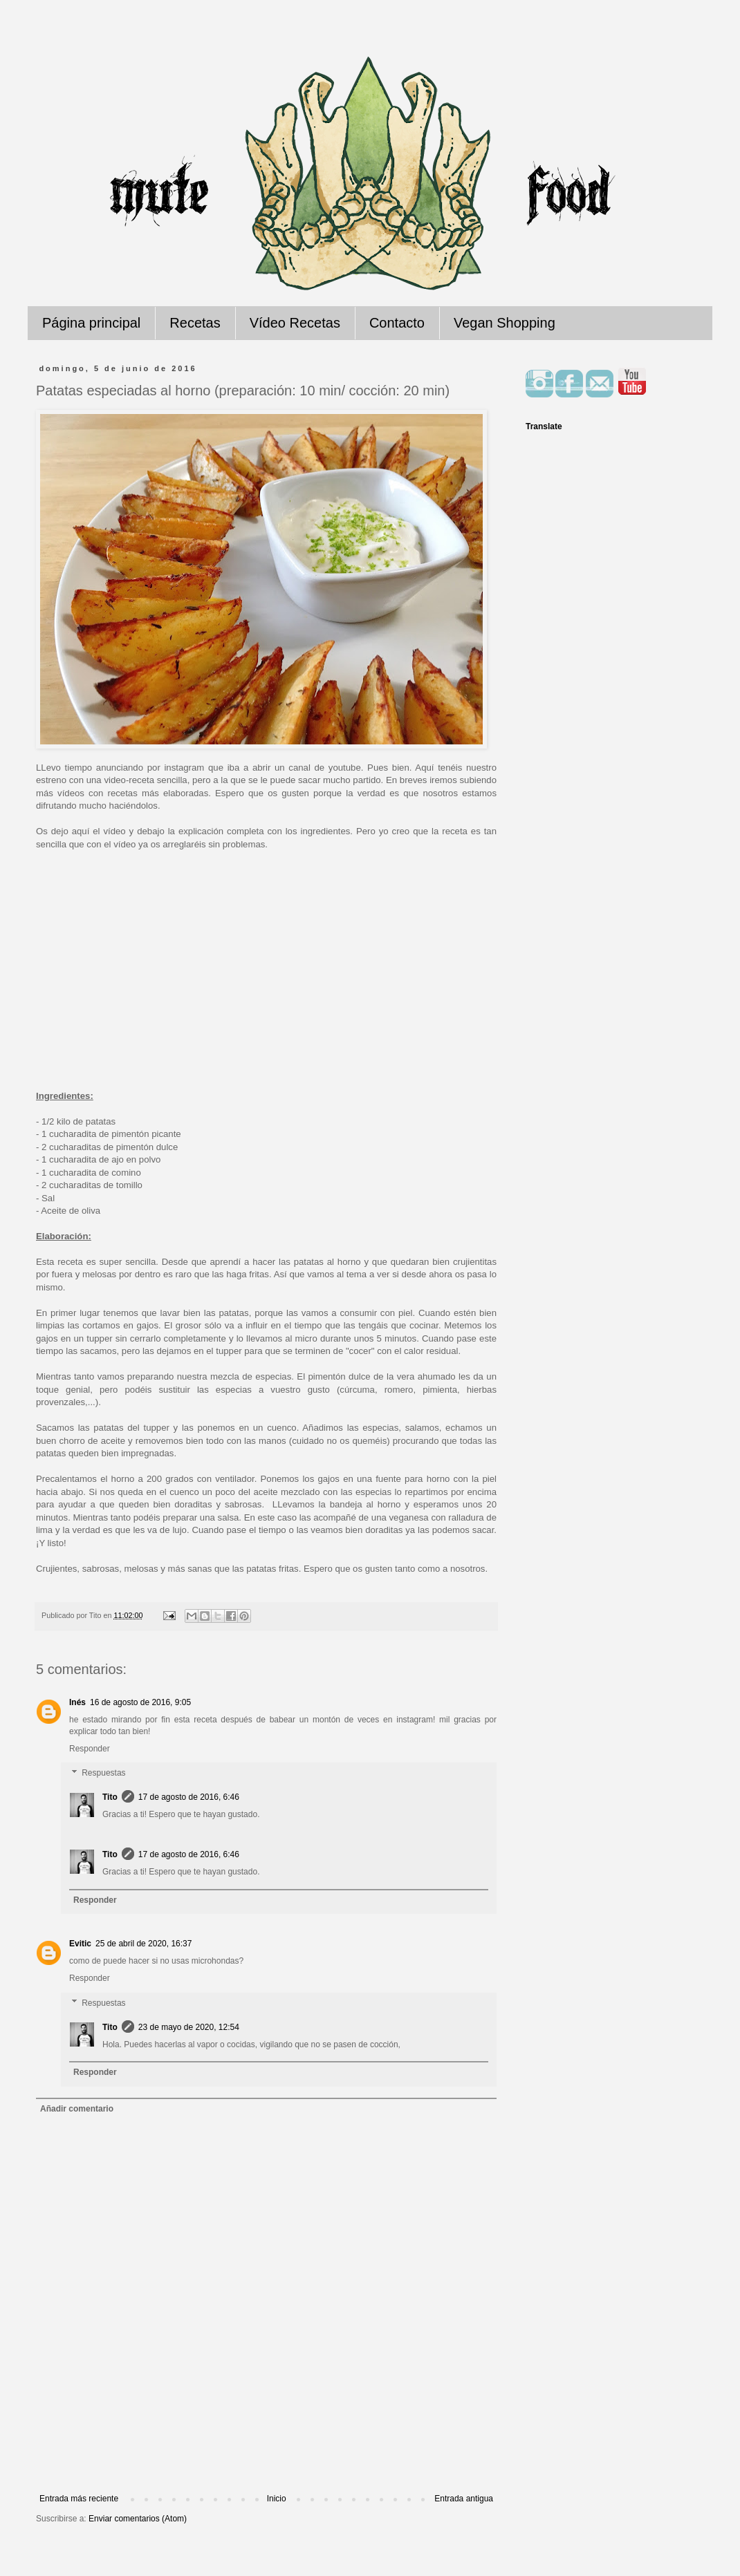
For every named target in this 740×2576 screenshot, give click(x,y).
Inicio (276, 2498)
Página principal (91, 322)
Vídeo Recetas (295, 322)
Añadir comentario (76, 2109)
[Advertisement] (266, 2455)
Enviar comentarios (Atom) (138, 2518)
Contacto (397, 322)
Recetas (194, 322)
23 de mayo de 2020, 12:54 (188, 2027)
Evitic (80, 1943)
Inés (77, 1702)
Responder (89, 1749)
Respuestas (103, 1773)
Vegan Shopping (504, 322)
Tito (110, 1797)
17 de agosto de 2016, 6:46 (188, 1797)
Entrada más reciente (78, 2498)
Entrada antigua (463, 2498)
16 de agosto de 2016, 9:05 (140, 1702)
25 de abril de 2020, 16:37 (143, 1943)
